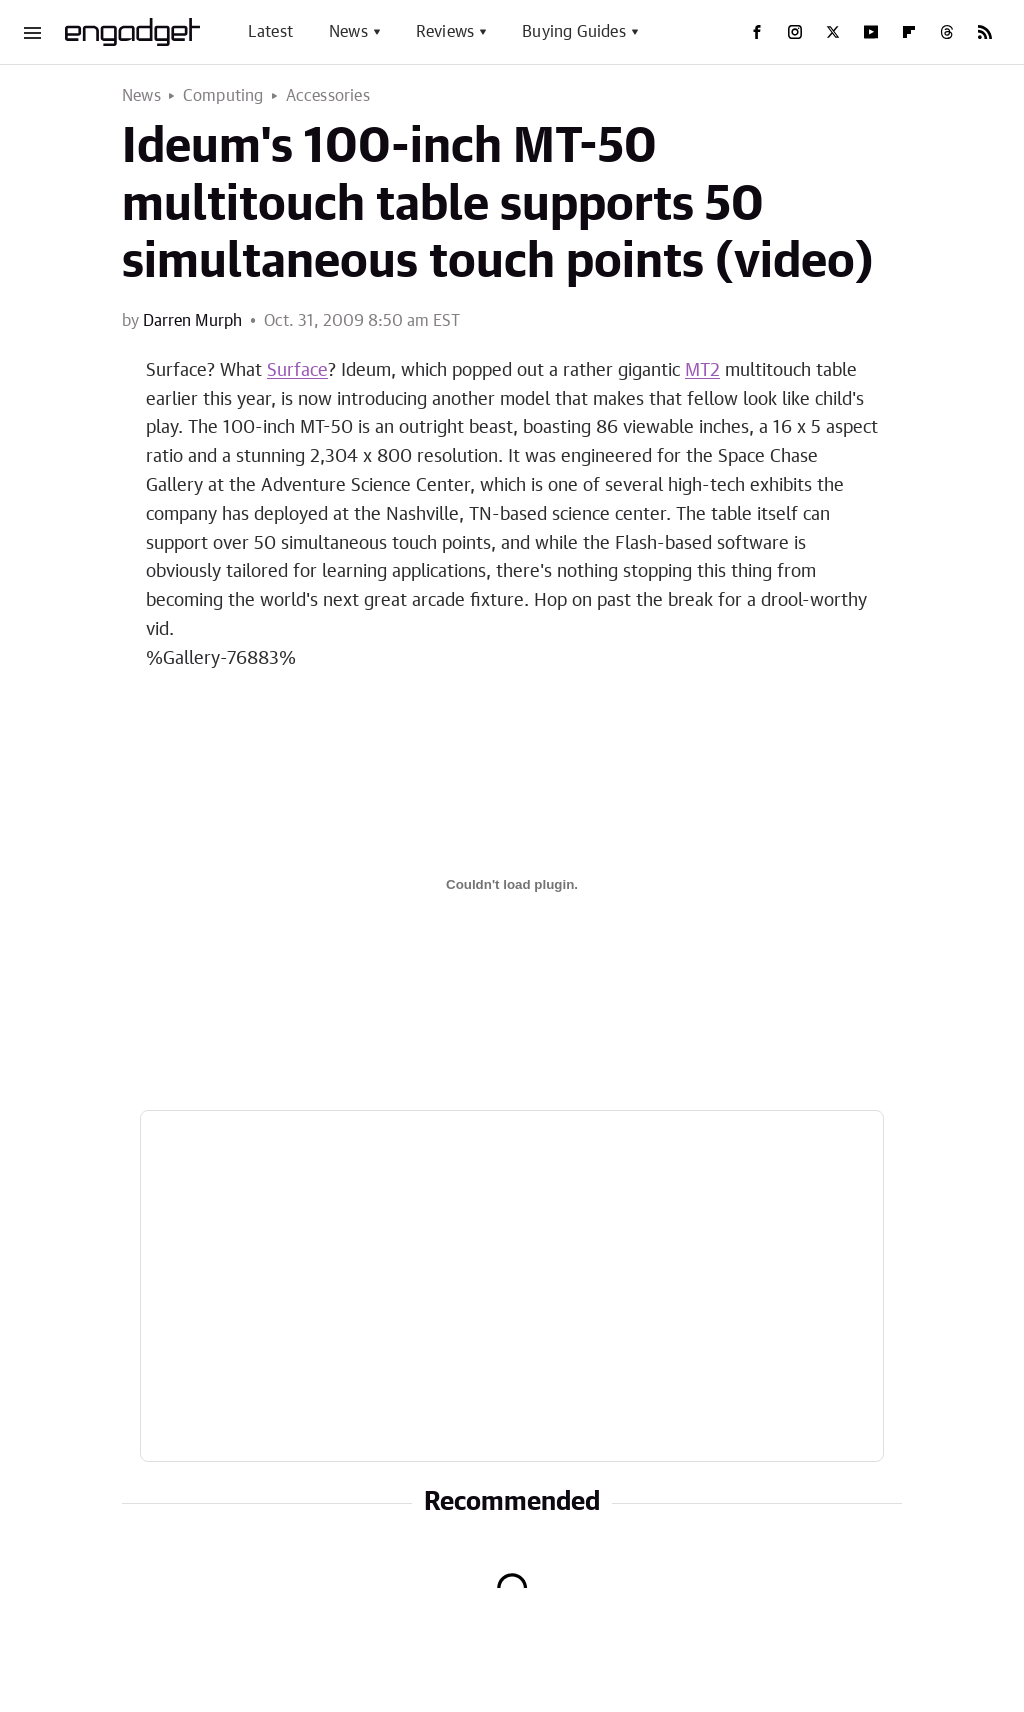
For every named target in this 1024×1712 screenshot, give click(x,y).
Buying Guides (574, 32)
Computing (223, 96)
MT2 (702, 371)
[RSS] (985, 32)
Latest (270, 32)
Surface (297, 371)
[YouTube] (871, 32)
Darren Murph (192, 321)
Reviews (445, 32)
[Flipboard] (909, 32)
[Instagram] (795, 32)
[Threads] (947, 32)
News (348, 32)
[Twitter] (833, 32)
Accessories (328, 96)
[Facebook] (757, 32)
